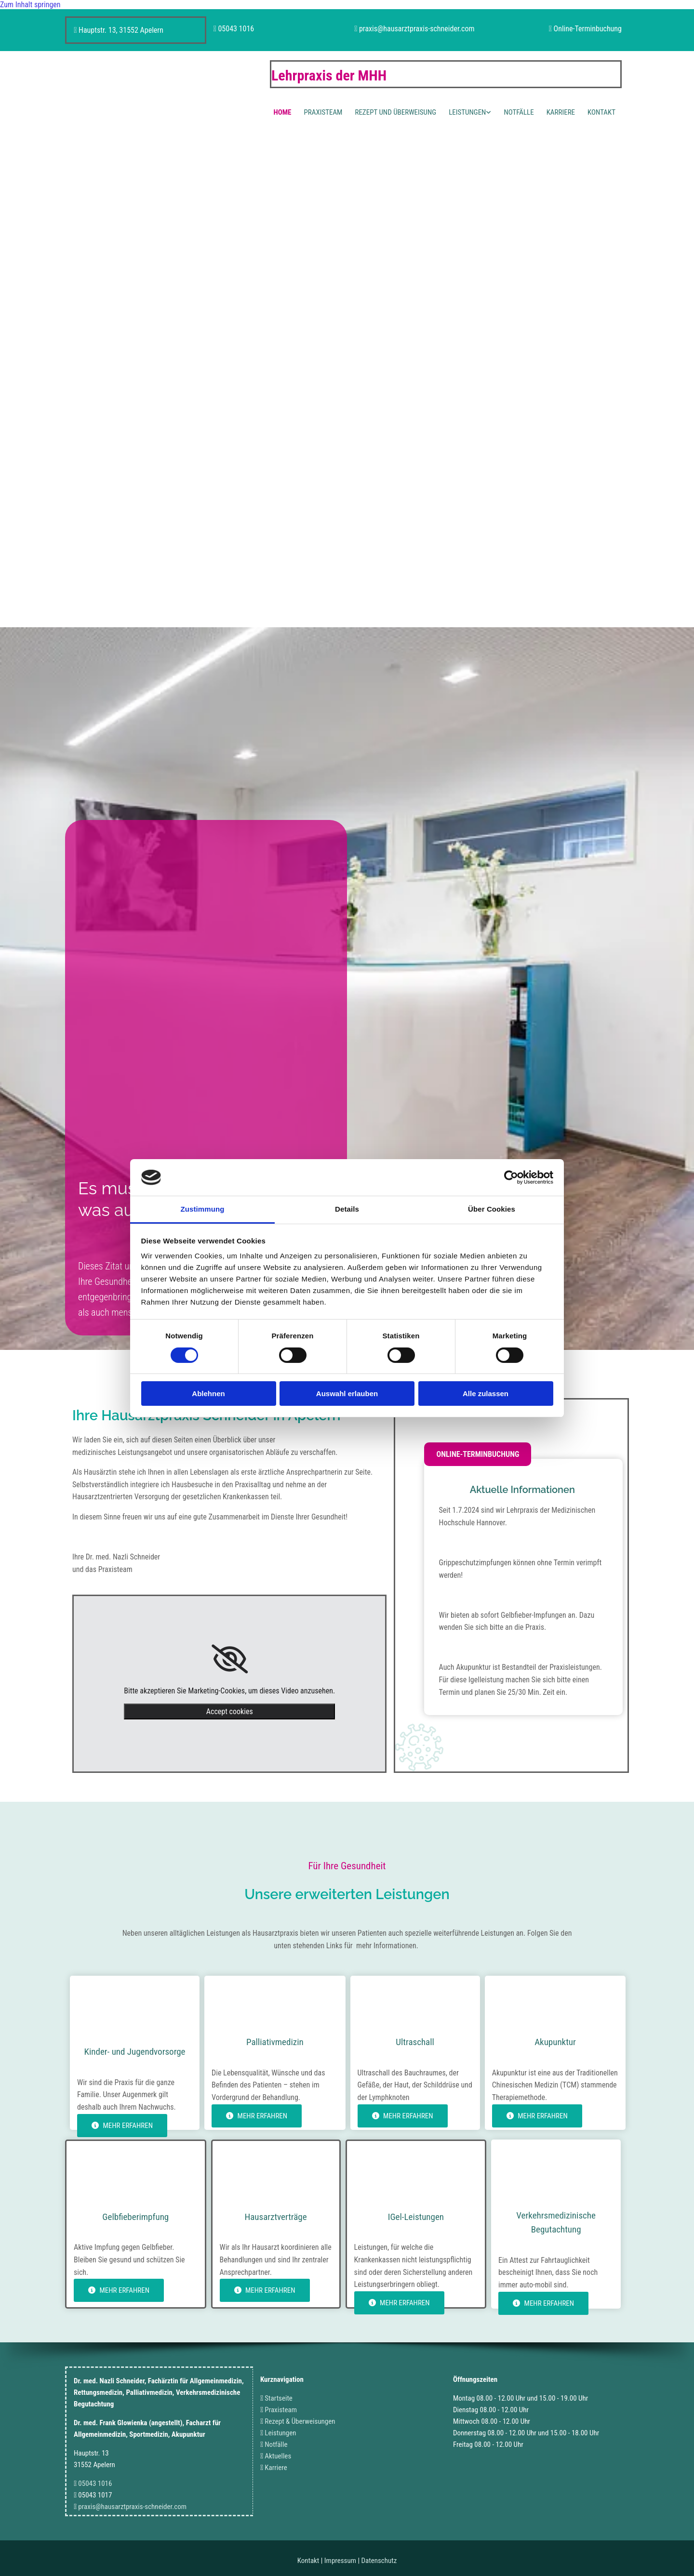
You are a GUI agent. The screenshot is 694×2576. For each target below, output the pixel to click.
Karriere (561, 112)
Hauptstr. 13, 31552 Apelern (121, 30)
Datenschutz (379, 2560)
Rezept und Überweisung (395, 112)
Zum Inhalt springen (30, 4)
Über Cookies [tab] (491, 1209)
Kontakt (601, 112)
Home (282, 112)
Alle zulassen (485, 1393)
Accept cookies (229, 1711)
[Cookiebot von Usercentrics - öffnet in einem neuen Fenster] (511, 1177)
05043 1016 (236, 28)
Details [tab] (347, 1209)
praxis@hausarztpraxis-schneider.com (417, 28)
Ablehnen (208, 1393)
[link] (230, 1659)
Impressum (340, 2560)
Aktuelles (278, 2456)
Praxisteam (323, 112)
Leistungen (467, 112)
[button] (477, 1454)
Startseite (279, 2398)
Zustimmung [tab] (203, 1209)
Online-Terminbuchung (588, 28)
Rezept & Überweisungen (300, 2421)
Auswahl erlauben (347, 1393)
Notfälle (519, 112)
